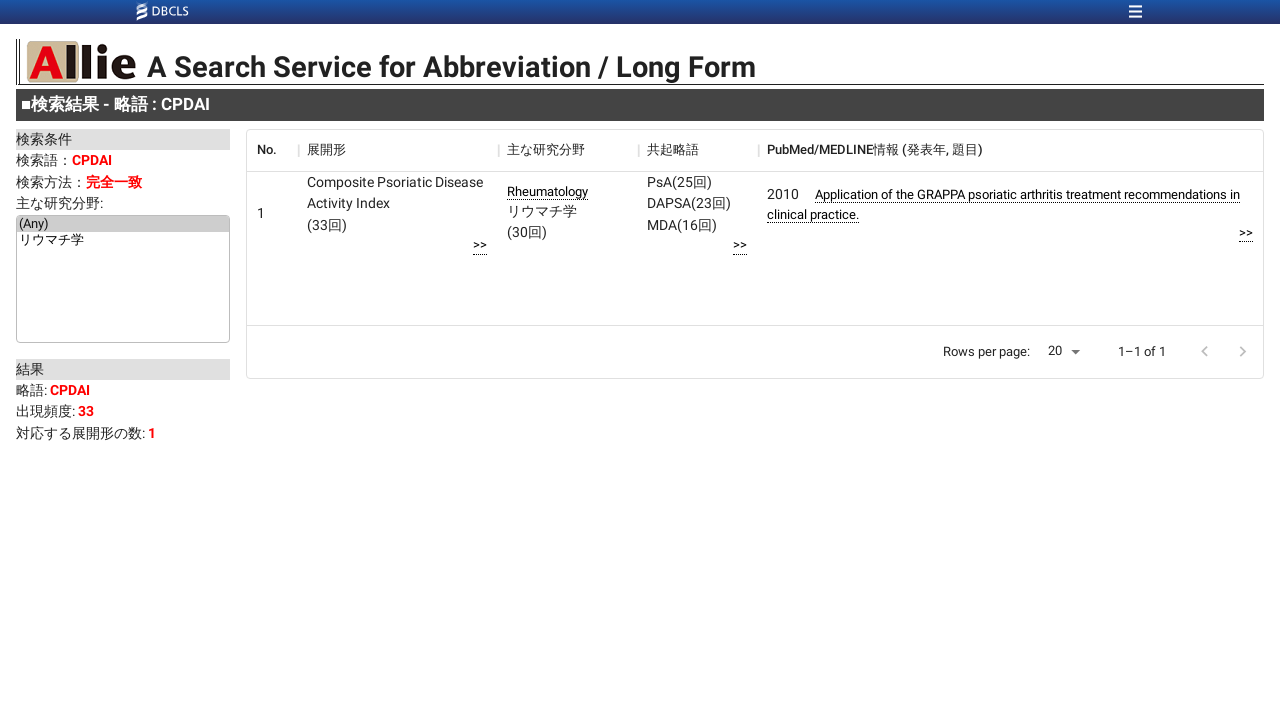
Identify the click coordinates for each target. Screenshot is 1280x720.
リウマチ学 (123, 241)
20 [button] (1055, 350)
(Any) (123, 224)
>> (480, 244)
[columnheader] (272, 150)
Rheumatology (547, 191)
